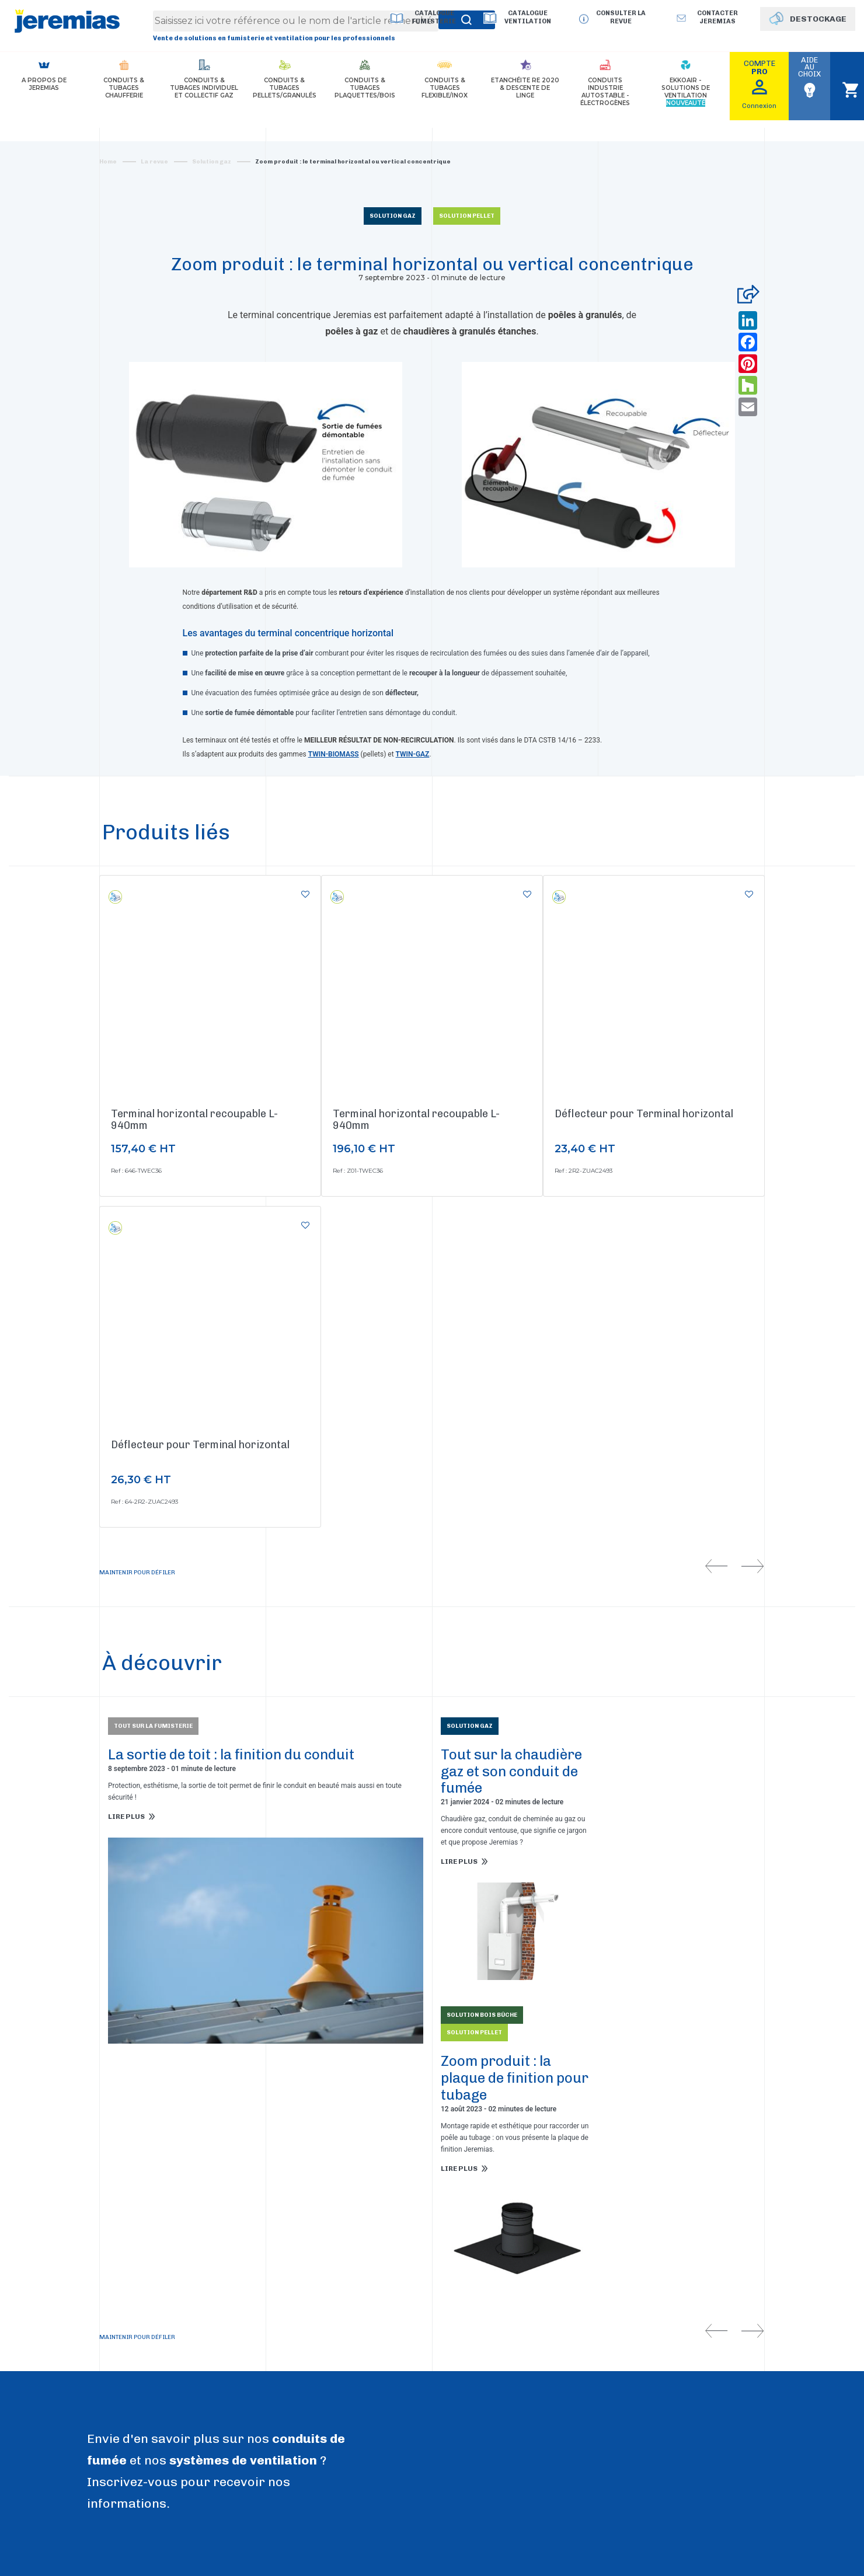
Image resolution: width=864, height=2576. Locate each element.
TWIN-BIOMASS (333, 754)
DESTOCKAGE (818, 19)
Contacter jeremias (717, 17)
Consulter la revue (621, 17)
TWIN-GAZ (413, 754)
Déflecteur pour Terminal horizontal (644, 1113)
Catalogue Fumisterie (434, 17)
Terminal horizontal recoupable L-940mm (194, 1119)
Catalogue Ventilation (527, 17)
